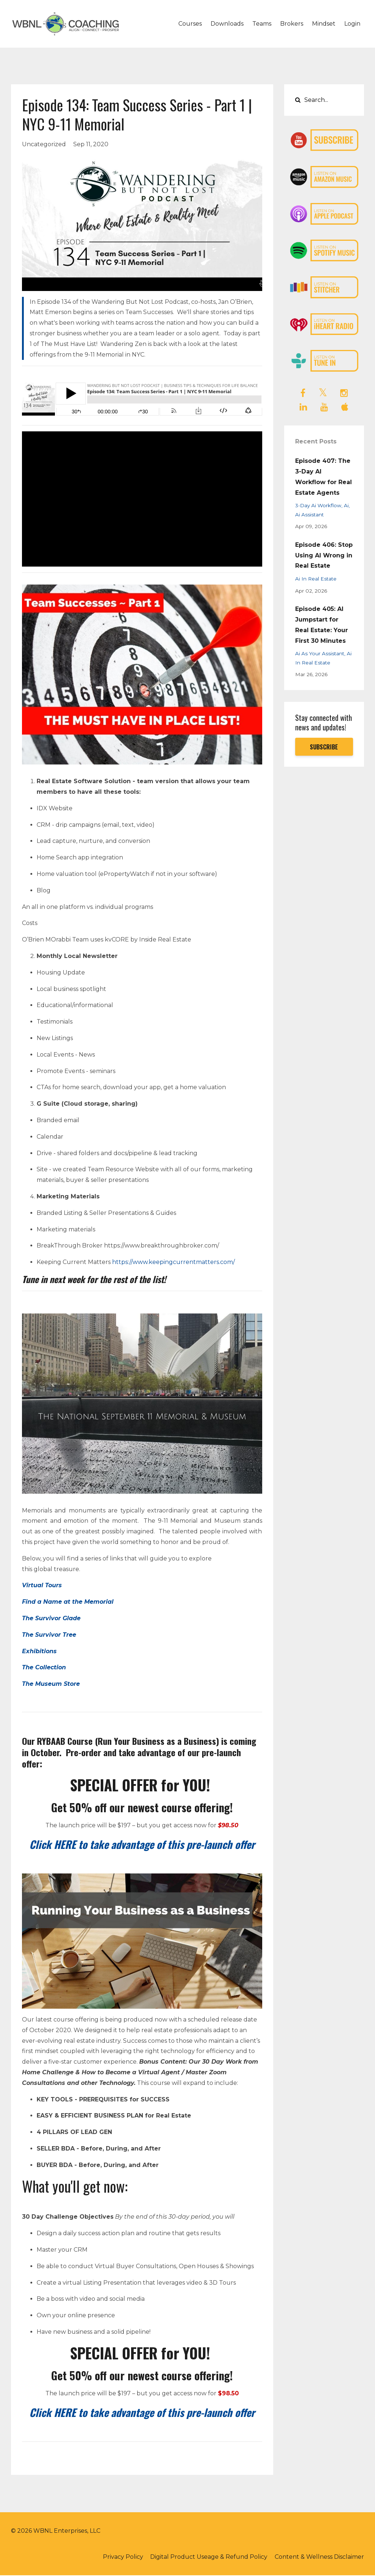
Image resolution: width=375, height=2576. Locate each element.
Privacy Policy (120, 2557)
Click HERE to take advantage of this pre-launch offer (142, 1844)
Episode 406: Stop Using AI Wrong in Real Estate (324, 555)
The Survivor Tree (49, 1634)
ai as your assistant (319, 653)
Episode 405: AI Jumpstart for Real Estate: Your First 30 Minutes (321, 624)
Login (352, 23)
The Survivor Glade (51, 1618)
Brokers (291, 23)
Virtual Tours (42, 1585)
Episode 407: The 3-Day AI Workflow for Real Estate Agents (323, 476)
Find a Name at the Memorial (68, 1601)
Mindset (323, 23)
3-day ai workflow (318, 505)
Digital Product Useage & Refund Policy (207, 2557)
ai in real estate (316, 579)
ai (346, 505)
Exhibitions (39, 1651)
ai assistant (309, 514)
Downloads (227, 23)
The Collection (44, 1667)
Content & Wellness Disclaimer (319, 2557)
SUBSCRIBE (324, 746)
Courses (190, 23)
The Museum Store (51, 1683)
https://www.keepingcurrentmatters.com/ (173, 1261)
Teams (261, 23)
